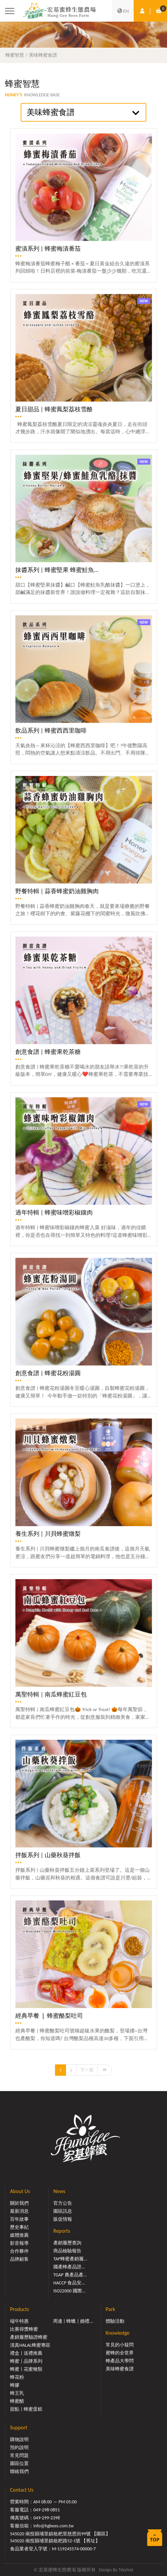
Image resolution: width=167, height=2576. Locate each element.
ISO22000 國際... (69, 2291)
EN (123, 11)
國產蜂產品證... (69, 2267)
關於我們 (19, 2203)
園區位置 (19, 2463)
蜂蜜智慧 (14, 55)
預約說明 (19, 2447)
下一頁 (86, 2069)
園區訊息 (62, 2211)
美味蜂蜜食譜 (43, 55)
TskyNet (125, 2570)
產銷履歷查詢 (67, 2243)
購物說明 (19, 2439)
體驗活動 (115, 2321)
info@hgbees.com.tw (53, 2526)
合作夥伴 (19, 2251)
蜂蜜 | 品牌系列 (26, 2361)
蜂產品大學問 (120, 2361)
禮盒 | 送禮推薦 (26, 2353)
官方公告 (62, 2203)
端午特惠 (19, 2321)
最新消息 (19, 2211)
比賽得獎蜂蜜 (24, 2329)
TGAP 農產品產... (70, 2275)
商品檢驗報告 (67, 2251)
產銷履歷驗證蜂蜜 (28, 2337)
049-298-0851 (46, 2510)
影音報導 (19, 2243)
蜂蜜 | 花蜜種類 (26, 2369)
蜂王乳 (17, 2393)
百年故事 (19, 2219)
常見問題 (19, 2455)
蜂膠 (14, 2385)
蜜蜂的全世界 (120, 2353)
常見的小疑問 (120, 2345)
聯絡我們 (19, 2471)
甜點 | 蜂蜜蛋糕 (26, 2409)
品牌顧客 (19, 2259)
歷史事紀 (19, 2227)
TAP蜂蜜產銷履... (70, 2259)
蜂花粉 (17, 2377)
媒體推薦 (19, 2235)
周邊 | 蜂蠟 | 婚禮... (73, 2321)
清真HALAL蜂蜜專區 (30, 2345)
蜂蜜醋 (17, 2401)
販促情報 (62, 2219)
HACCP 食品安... (69, 2283)
